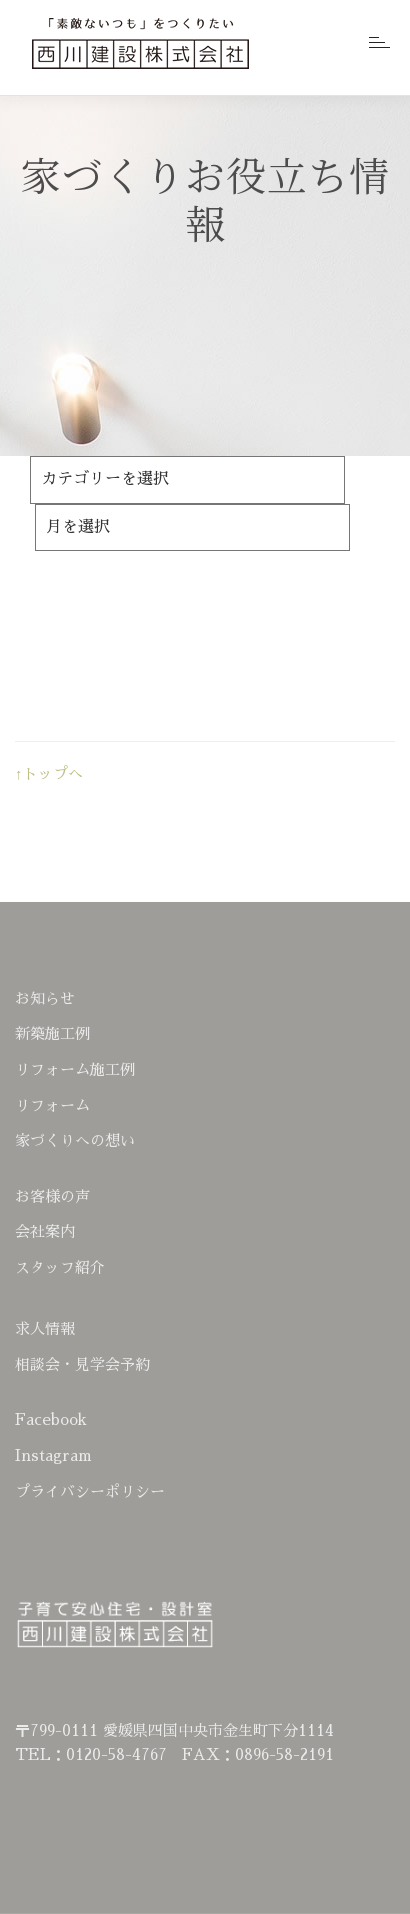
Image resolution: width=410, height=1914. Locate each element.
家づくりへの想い (75, 1140)
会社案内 (45, 1231)
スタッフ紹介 (60, 1267)
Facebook (51, 1419)
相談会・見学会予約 (82, 1364)
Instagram (53, 1455)
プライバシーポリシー (90, 1491)
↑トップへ (49, 773)
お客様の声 (52, 1196)
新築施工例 (52, 1033)
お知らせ (45, 998)
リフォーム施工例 (75, 1069)
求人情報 (45, 1328)
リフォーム (52, 1105)
